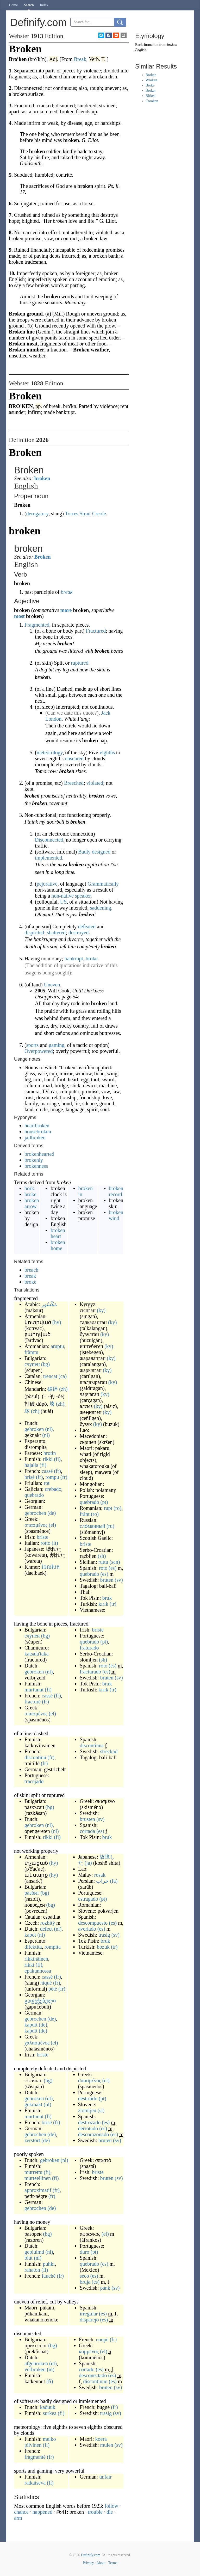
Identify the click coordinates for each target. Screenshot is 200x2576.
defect (46, 1929)
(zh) (63, 1389)
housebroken (37, 1131)
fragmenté (35, 2457)
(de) (51, 1513)
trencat (50, 1376)
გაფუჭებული (40, 2001)
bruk (107, 1598)
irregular (89, 2313)
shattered (56, 932)
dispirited (34, 932)
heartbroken (36, 1125)
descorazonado (93, 2134)
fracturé (32, 1701)
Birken (150, 96)
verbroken (35, 2369)
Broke (150, 85)
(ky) (101, 1310)
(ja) (88, 1863)
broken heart (58, 1233)
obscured (74, 758)
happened (43, 2512)
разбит (31, 1893)
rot (46, 1483)
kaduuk (47, 2407)
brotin (49, 1453)
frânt (85, 1514)
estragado (88, 1899)
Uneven (52, 984)
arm (18, 2518)
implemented (48, 858)
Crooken (152, 101)
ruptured (80, 663)
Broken (42, 557)
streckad (108, 1751)
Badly (84, 852)
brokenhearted (39, 1154)
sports (32, 1045)
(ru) (110, 1526)
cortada (87, 1831)
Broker (151, 90)
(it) (55, 1543)
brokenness (36, 1166)
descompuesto (93, 1923)
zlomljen (87, 2110)
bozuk (103, 1947)
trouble (95, 2512)
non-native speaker (71, 896)
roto (103, 1568)
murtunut (33, 1689)
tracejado (33, 1781)
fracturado (90, 1672)
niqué (46, 1983)
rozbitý (47, 1923)
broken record (116, 1191)
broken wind (116, 1215)
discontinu (35, 1757)
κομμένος (89, 2351)
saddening (100, 908)
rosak (99, 1875)
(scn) (115, 1562)
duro (84, 2252)
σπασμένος (35, 1525)
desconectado (93, 2375)
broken (42, 478)
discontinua (92, 1745)
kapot (30, 1935)
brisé (29, 1477)
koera (101, 2439)
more (66, 610)
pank (105, 2288)
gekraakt (33, 2104)
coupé (102, 2339)
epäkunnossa (37, 1971)
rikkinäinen (36, 1959)
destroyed (78, 932)
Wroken (151, 80)
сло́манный (92, 1526)
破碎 (52, 1389)
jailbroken (35, 1137)
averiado (87, 1929)
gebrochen (35, 1513)
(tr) (113, 1604)
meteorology (50, 752)
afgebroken (36, 2363)
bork (29, 1188)
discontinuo (95, 2381)
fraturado (89, 1648)
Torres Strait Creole (85, 513)
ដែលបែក (51, 1567)
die (110, 2512)
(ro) (117, 1508)
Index (44, 5)
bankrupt (74, 958)
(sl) (101, 2110)
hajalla (31, 1465)
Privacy (88, 2563)
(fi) (57, 1459)
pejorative (47, 884)
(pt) (104, 1502)
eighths (107, 752)
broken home (58, 1245)
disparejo (89, 2319)
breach (31, 1270)
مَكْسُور (49, 1304)
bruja (85, 2282)
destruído (87, 2098)
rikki (48, 1459)
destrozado (89, 2122)
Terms (112, 2563)
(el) (52, 1525)
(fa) (113, 1881)
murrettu (33, 2172)
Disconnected (49, 840)
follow (111, 2506)
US (63, 902)
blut (28, 2258)
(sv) (119, 1580)
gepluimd (34, 2252)
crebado (53, 1489)
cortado (87, 2369)
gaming (56, 1045)
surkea (50, 2413)
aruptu (57, 1346)
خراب (102, 1881)
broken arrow (31, 1203)
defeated (87, 926)
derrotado (88, 2128)
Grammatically (103, 884)
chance (21, 2512)
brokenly (33, 1160)
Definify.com (90, 2555)
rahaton (32, 2270)
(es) (112, 1568)
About (100, 2563)
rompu (52, 1477)
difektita (33, 1947)
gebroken (34, 1429)
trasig (104, 1935)
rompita (53, 1947)
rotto (46, 1543)
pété (52, 1989)
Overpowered (38, 1051)
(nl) (49, 1429)
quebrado (34, 1495)
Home (13, 5)
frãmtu (31, 1352)
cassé (47, 1471)
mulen (106, 2445)
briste (42, 1537)
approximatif (37, 2190)
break (66, 592)
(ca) (63, 1376)
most (19, 616)
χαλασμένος (36, 2043)
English (140, 50)
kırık (103, 1604)
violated (94, 783)
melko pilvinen (40, 2442)
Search (29, 5)
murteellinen (37, 2178)
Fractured (96, 631)
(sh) (102, 1556)
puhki (49, 2264)
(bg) (45, 1364)
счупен (32, 1364)
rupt (108, 1508)
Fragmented (36, 625)
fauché (48, 2276)
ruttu (103, 1562)
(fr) (57, 1471)
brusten (87, 1819)
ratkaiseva (35, 2483)
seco (84, 2276)
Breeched (74, 783)
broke (92, 958)
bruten (106, 1580)
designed (101, 852)
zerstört (32, 2140)
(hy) (56, 1322)
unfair (105, 2477)
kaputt (31, 2025)
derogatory (37, 513)
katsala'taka (36, 1654)
